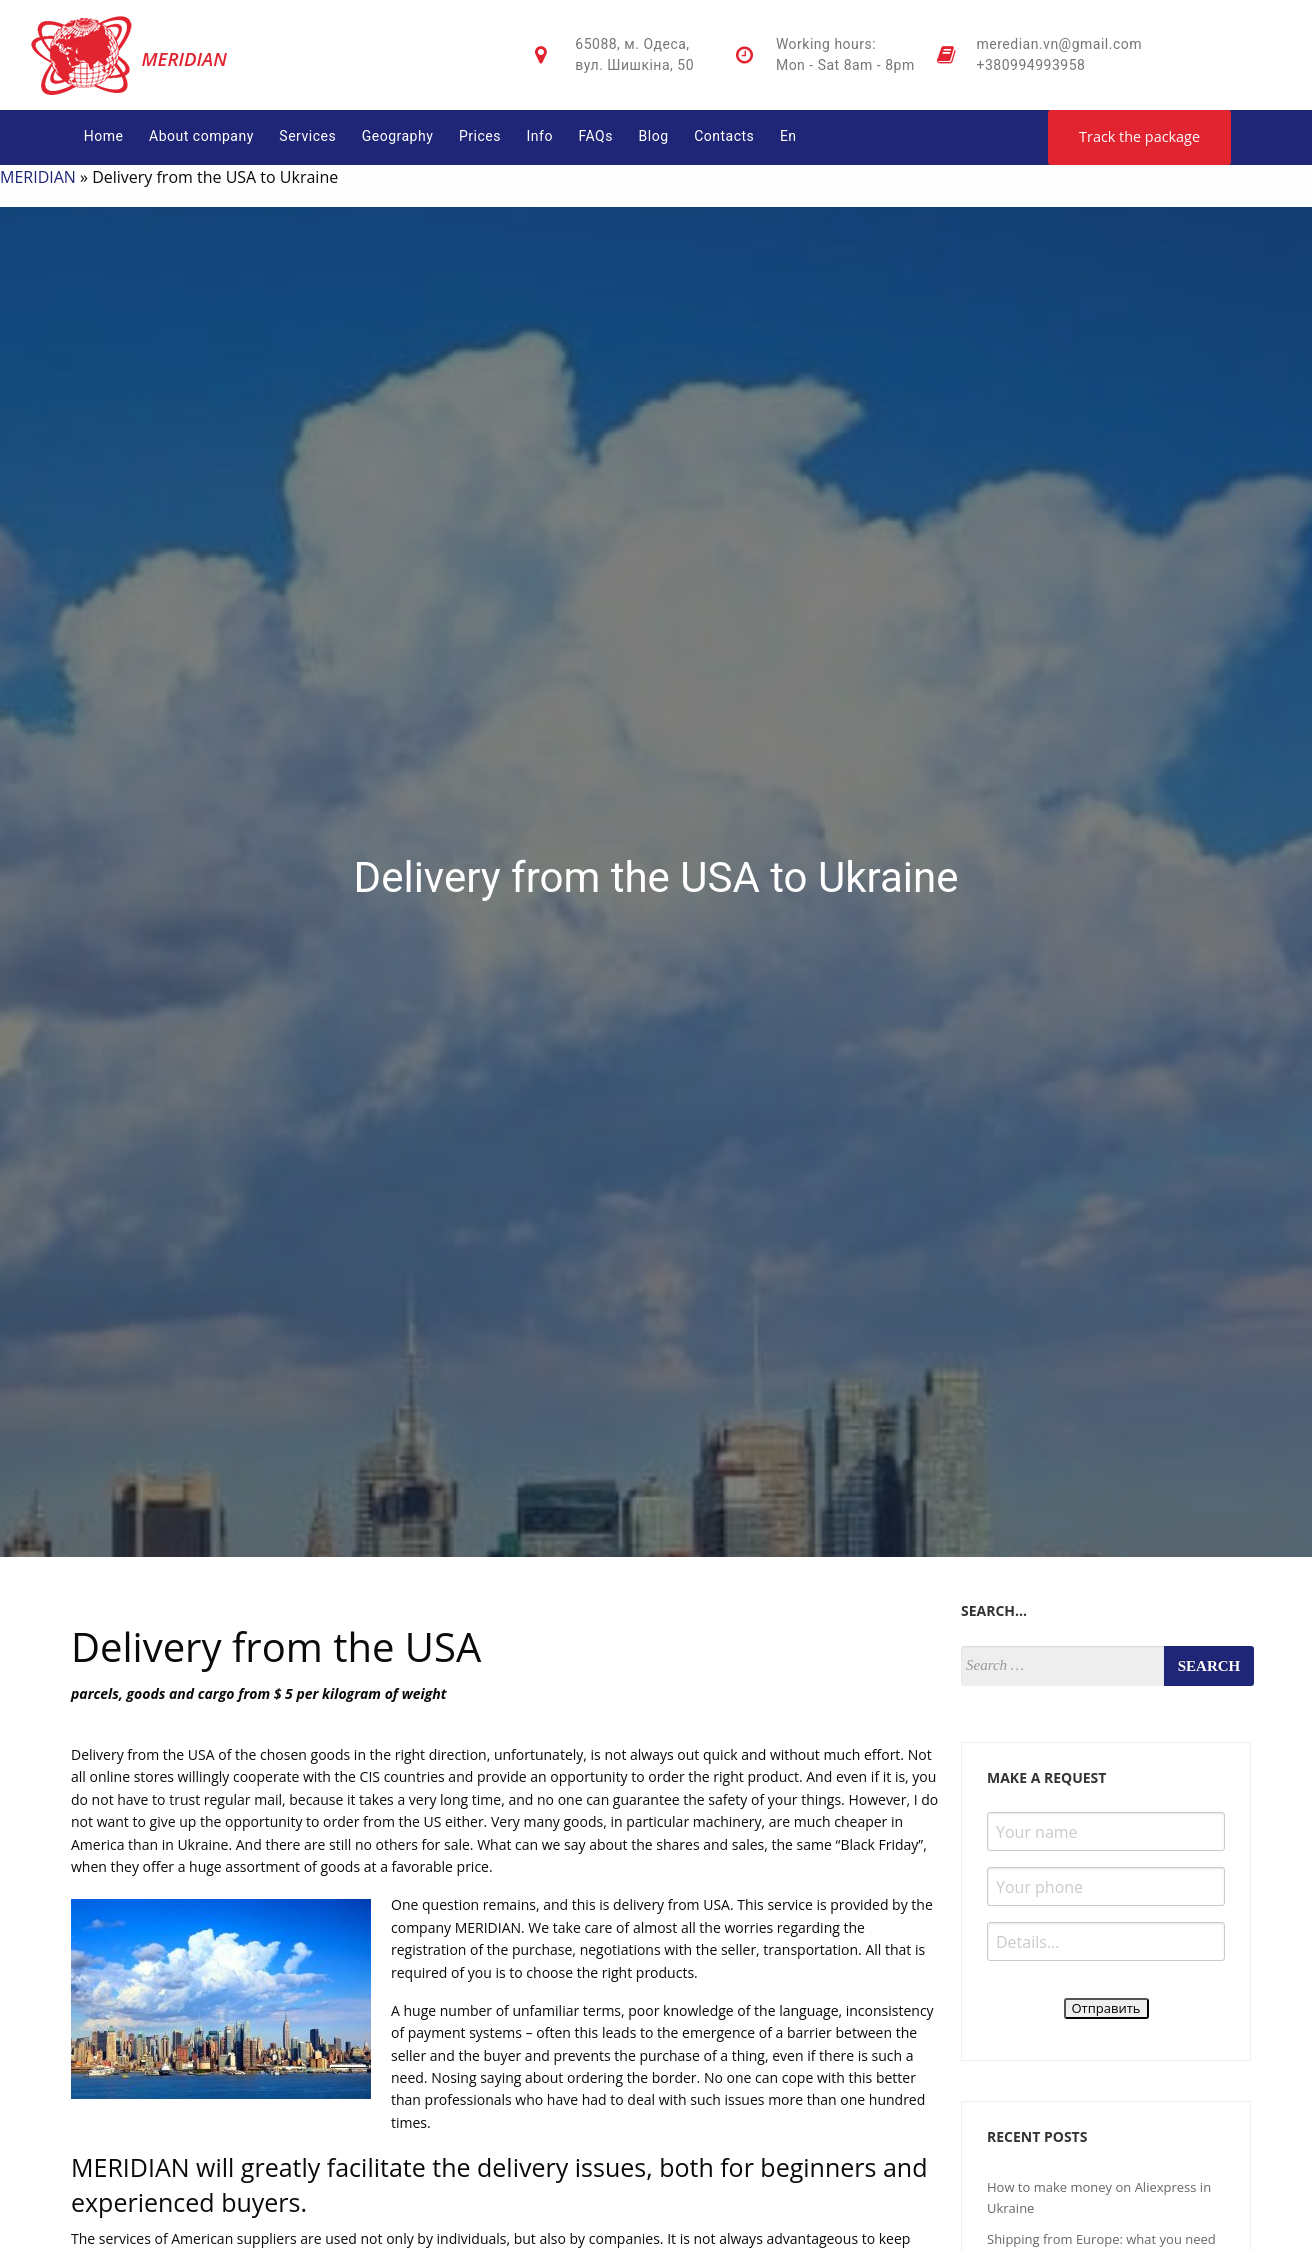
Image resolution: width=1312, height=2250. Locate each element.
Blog (654, 136)
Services (307, 136)
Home (104, 136)
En (788, 136)
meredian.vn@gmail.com (1060, 44)
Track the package (1139, 136)
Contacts (724, 136)
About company (201, 136)
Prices (480, 136)
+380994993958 (1031, 65)
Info (539, 136)
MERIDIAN (38, 177)
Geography (398, 136)
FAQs (595, 136)
